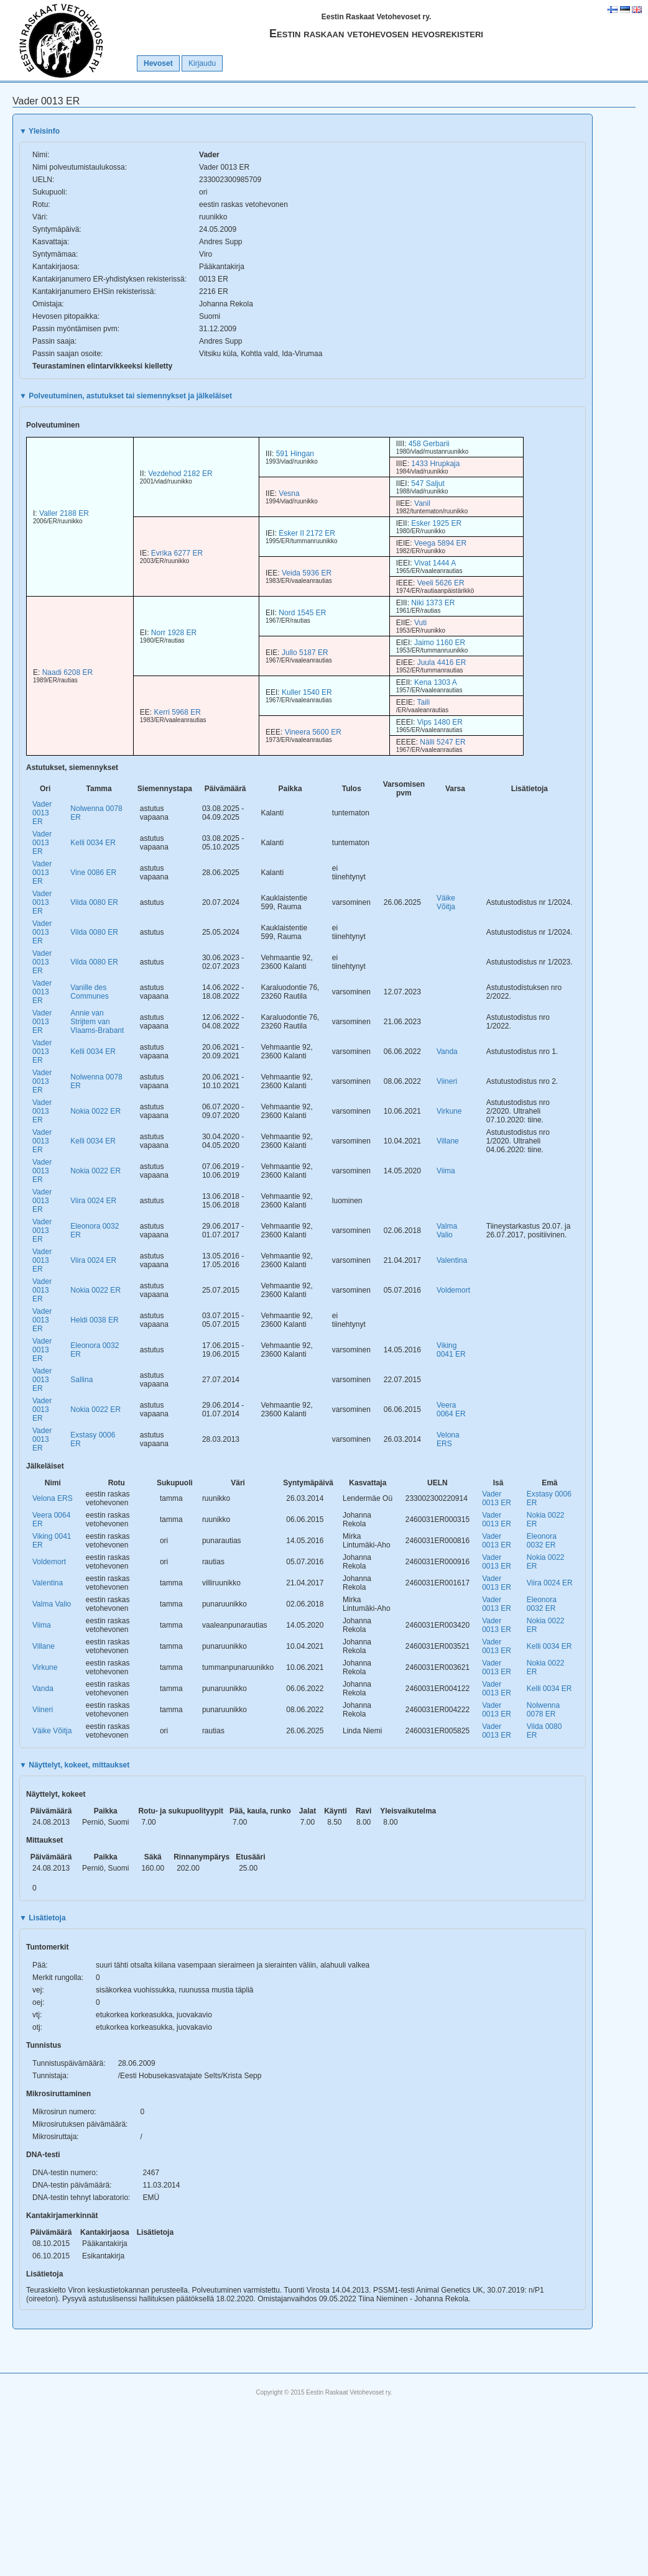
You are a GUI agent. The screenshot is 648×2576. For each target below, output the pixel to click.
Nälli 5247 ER (442, 742)
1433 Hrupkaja (435, 463)
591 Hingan (295, 453)
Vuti (420, 622)
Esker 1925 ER (436, 523)
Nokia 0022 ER (95, 1111)
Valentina (452, 1260)
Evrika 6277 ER (177, 553)
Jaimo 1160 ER (439, 642)
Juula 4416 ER (441, 662)
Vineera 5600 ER (313, 732)
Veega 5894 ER (440, 543)
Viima (446, 1171)
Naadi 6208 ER (67, 672)
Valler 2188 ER (64, 513)
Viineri (447, 1081)
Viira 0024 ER (93, 1200)
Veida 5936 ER (306, 573)
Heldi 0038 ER (94, 1320)
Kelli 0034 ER (93, 842)
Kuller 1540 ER (307, 692)
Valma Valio (447, 1230)
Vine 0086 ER (93, 872)
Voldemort (453, 1290)
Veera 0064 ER (451, 1409)
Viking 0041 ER (451, 1350)
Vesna (289, 493)
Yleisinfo (39, 131)
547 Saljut (427, 483)
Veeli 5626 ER (441, 583)
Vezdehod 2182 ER (180, 473)
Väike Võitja (446, 902)
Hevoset (158, 63)
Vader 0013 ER (42, 813)
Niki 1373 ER (433, 602)
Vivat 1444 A (435, 563)
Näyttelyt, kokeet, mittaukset (74, 1765)
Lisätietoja (42, 1918)
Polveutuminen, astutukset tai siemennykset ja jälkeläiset (125, 396)
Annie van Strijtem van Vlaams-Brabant (97, 1022)
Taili (423, 702)
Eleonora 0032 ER (542, 1540)
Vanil (422, 503)
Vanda (447, 1051)
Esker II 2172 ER (307, 533)
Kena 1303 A (435, 682)
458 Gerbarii (429, 443)
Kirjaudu (202, 63)
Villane (448, 1141)
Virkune (449, 1111)
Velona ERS (448, 1439)
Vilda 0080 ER (94, 902)
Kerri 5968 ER (177, 712)
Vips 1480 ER (440, 722)
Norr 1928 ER (174, 632)
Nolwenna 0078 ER (543, 1709)
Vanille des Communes (89, 992)
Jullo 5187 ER (305, 652)
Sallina (81, 1379)
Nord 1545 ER (302, 612)
